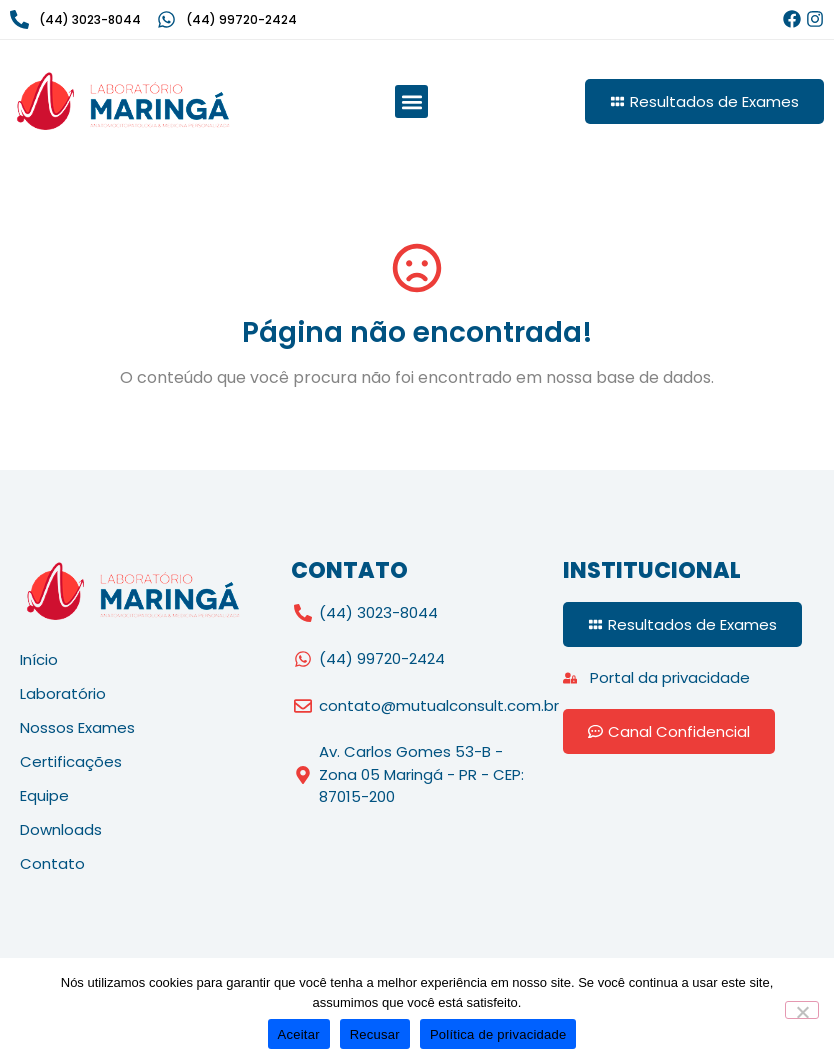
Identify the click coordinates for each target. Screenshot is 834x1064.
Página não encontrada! (417, 332)
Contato (52, 863)
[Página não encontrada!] (417, 268)
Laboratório (63, 693)
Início (39, 659)
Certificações (71, 761)
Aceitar (299, 1034)
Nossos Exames (77, 727)
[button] (411, 101)
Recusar (375, 1034)
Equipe (44, 795)
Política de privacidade (498, 1034)
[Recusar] (802, 1010)
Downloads (61, 829)
